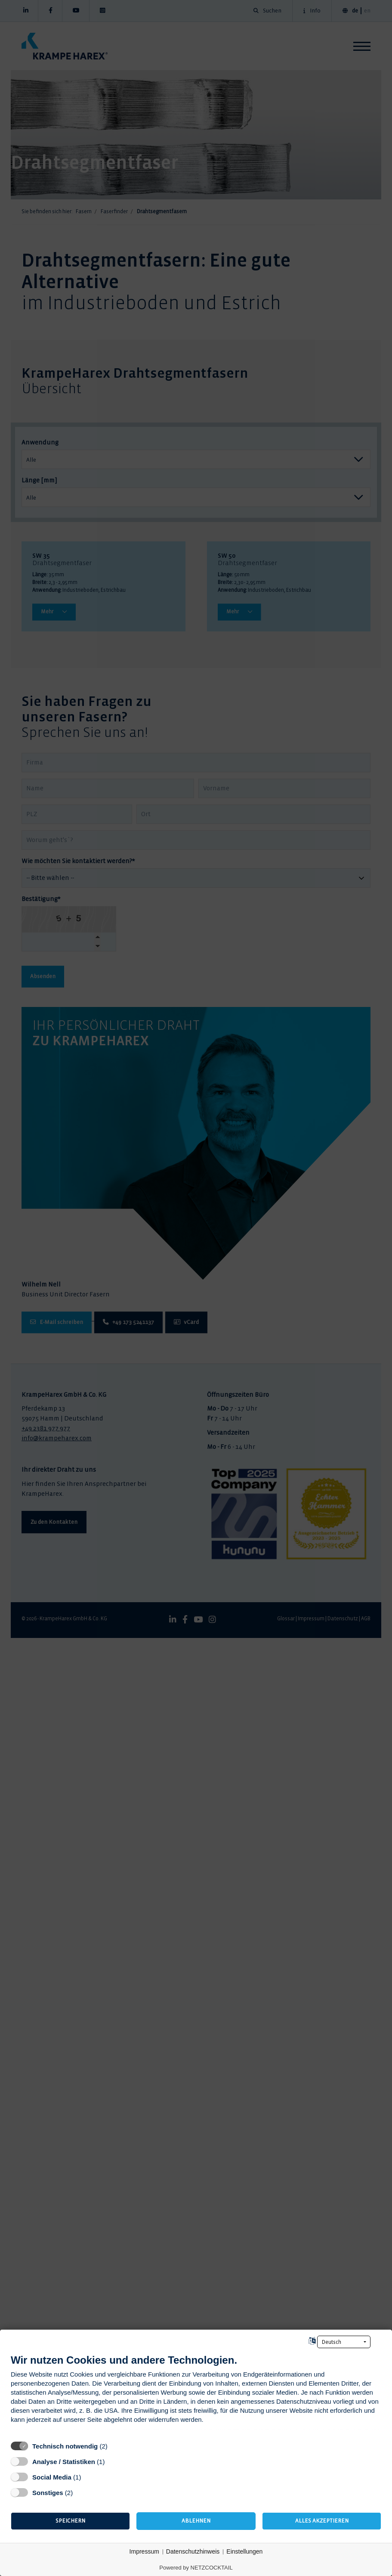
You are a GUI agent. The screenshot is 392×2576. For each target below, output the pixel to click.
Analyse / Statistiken (63, 2461)
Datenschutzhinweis (193, 2551)
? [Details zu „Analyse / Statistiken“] (112, 2461)
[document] (196, 2395)
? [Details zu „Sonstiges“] (81, 2492)
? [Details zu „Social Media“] (89, 2477)
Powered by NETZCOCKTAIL (195, 2567)
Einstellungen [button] (244, 2551)
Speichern (70, 2521)
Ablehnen (196, 2521)
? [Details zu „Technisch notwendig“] (115, 2446)
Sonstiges (47, 2492)
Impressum (144, 2551)
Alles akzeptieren (322, 2521)
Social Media (51, 2477)
